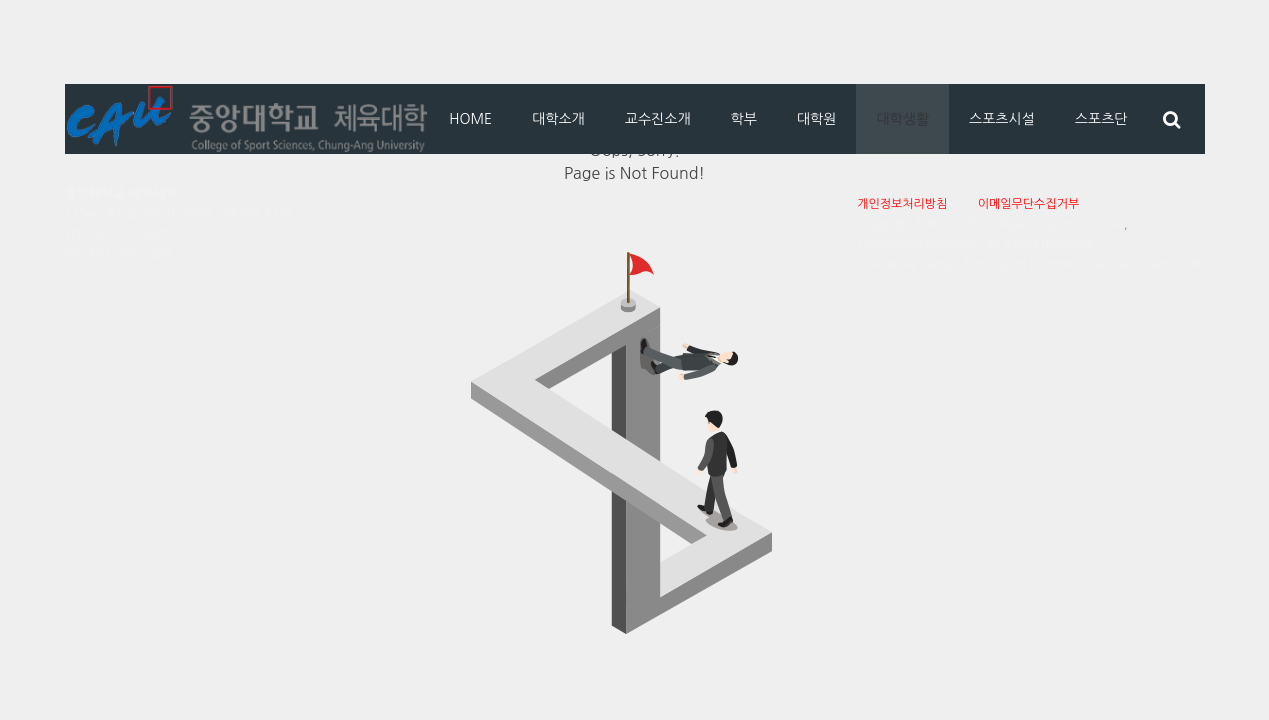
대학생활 (902, 119)
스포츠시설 (1002, 119)
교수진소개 (658, 119)
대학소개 (558, 119)
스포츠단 (1101, 119)
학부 (744, 119)
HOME (470, 119)
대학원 (816, 119)
